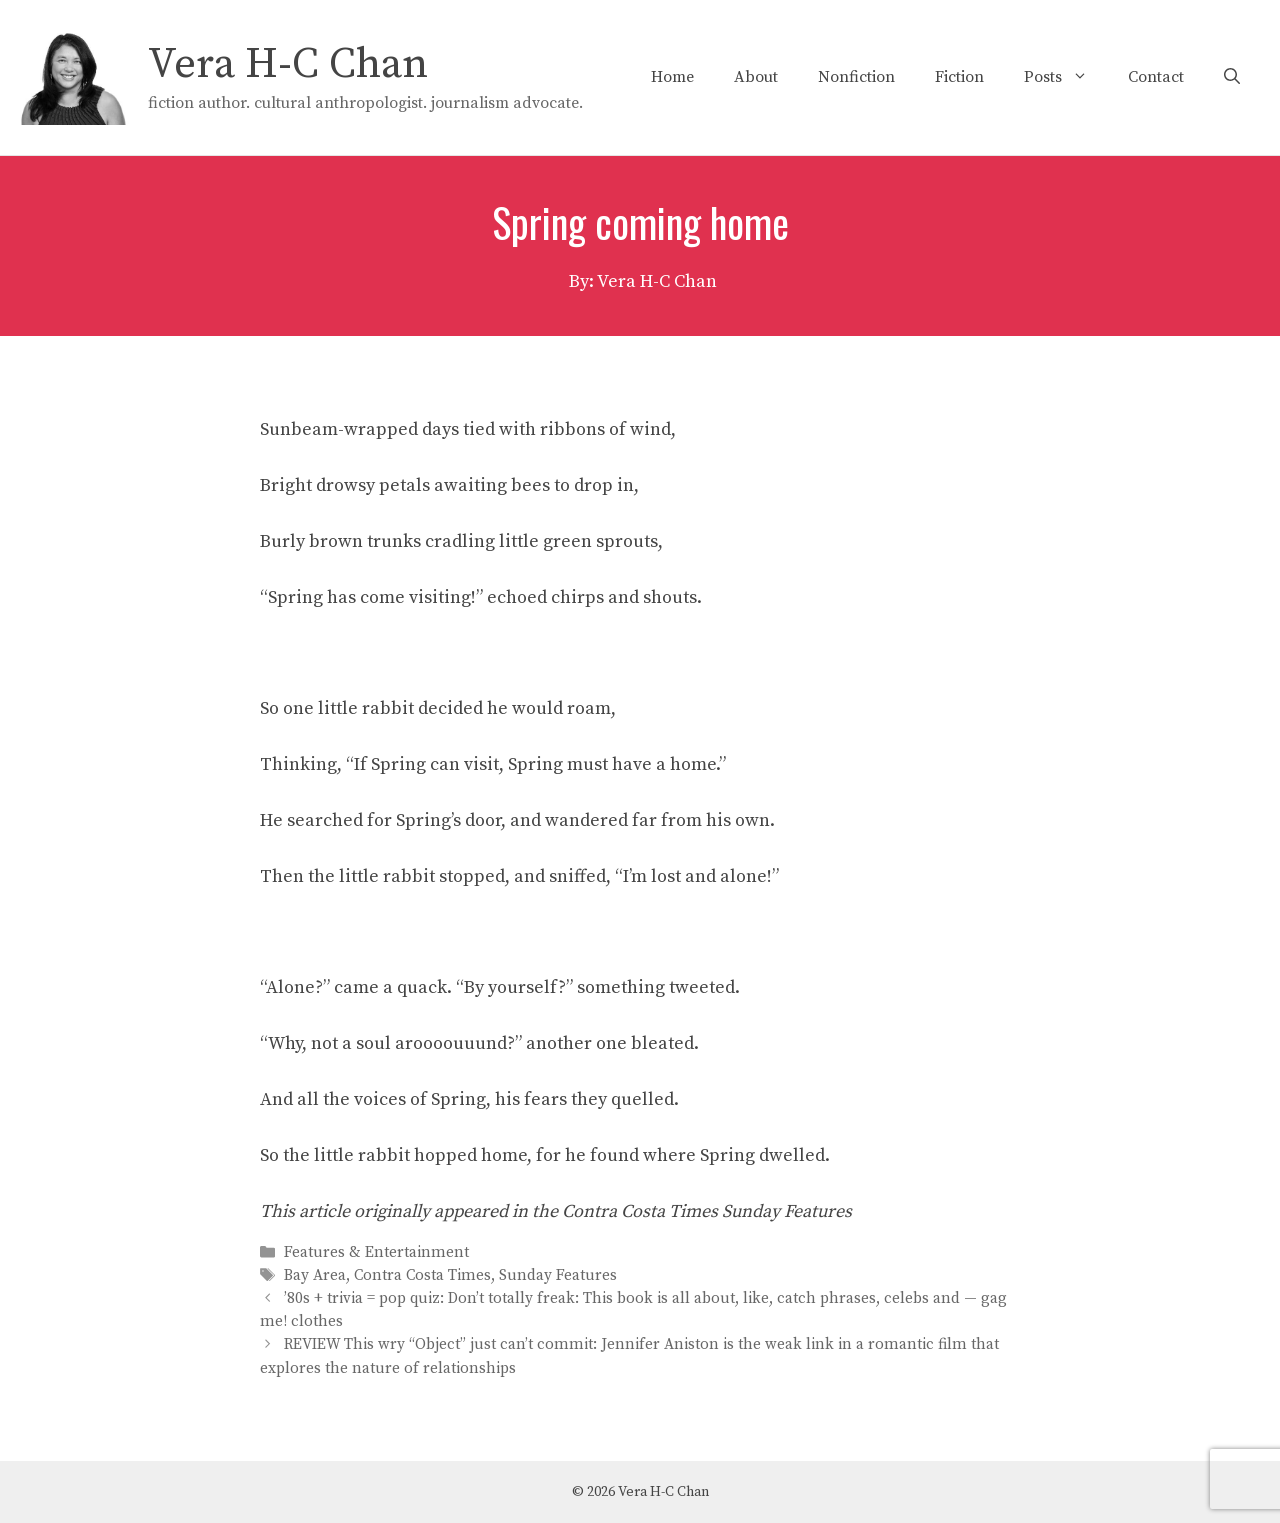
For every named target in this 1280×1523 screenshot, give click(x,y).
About (756, 77)
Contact (1156, 77)
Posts (1066, 77)
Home (672, 77)
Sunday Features (558, 1275)
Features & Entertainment (376, 1252)
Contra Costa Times (422, 1275)
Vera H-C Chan (288, 64)
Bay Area (315, 1275)
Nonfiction (856, 77)
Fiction (959, 77)
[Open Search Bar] (1232, 77)
